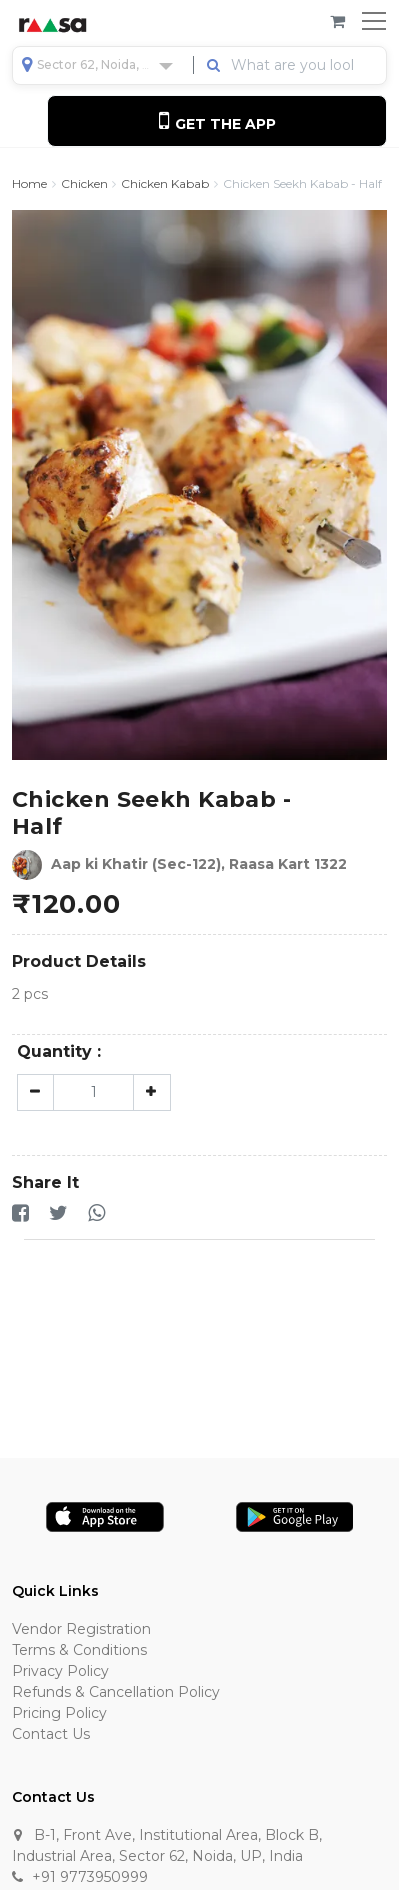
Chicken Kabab (165, 184)
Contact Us (51, 1734)
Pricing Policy (59, 1713)
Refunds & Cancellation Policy (116, 1692)
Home (29, 184)
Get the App (217, 120)
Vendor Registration (81, 1629)
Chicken (84, 184)
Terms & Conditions (79, 1650)
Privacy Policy (60, 1671)
